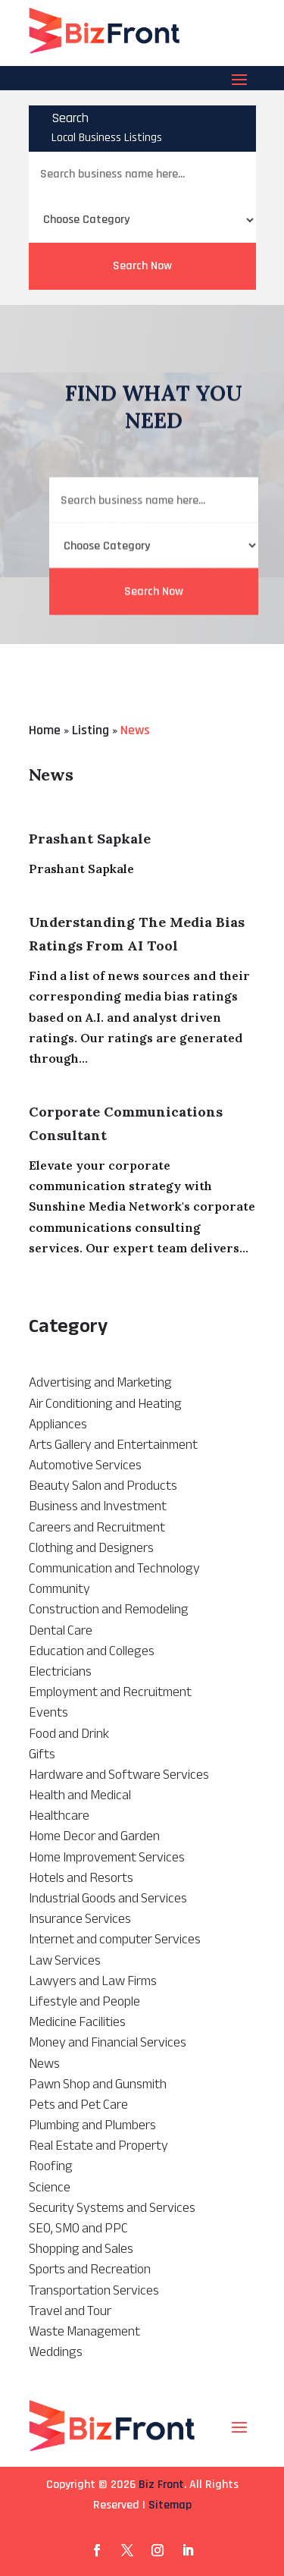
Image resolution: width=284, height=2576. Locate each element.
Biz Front (161, 2485)
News (135, 730)
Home (45, 730)
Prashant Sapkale (90, 838)
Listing (90, 730)
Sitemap (170, 2505)
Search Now (142, 266)
